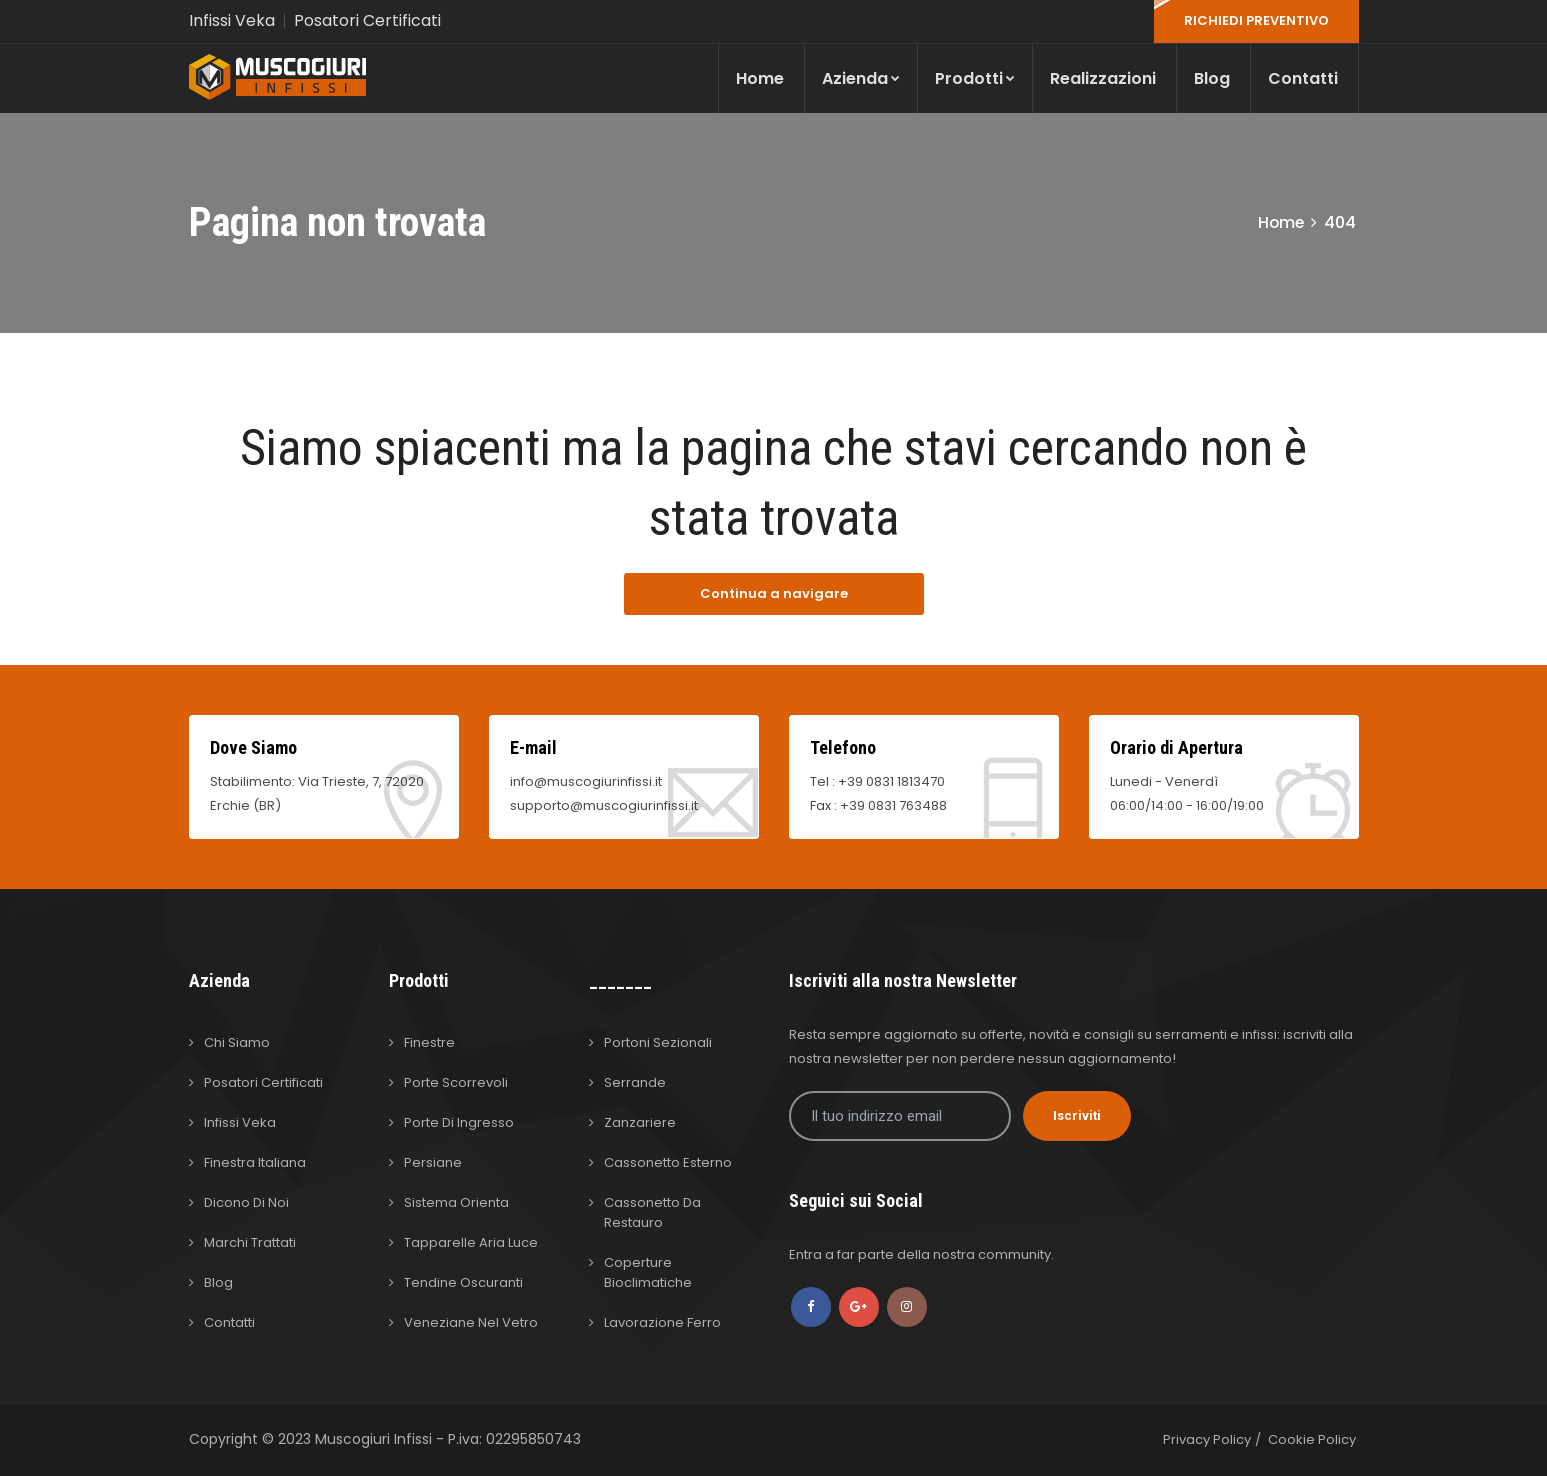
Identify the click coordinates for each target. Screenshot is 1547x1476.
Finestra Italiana (255, 1162)
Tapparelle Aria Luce (471, 1242)
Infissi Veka (232, 20)
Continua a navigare (774, 593)
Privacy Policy (1207, 1439)
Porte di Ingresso (459, 1122)
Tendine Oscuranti (463, 1282)
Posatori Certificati (367, 20)
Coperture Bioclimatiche (648, 1272)
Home (760, 78)
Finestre (429, 1042)
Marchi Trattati (250, 1242)
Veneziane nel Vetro (471, 1322)
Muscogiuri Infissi (375, 1439)
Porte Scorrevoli (456, 1082)
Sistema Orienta (456, 1202)
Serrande (635, 1082)
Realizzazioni (1103, 78)
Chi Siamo (237, 1042)
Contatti (1303, 78)
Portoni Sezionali (658, 1042)
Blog (1212, 78)
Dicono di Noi (246, 1202)
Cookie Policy (1312, 1439)
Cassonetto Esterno (668, 1162)
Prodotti (975, 78)
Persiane (433, 1162)
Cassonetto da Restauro (652, 1212)
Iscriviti (1077, 1115)
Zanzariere (640, 1122)
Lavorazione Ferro (662, 1322)
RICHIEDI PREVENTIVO (1256, 20)
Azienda (861, 78)
